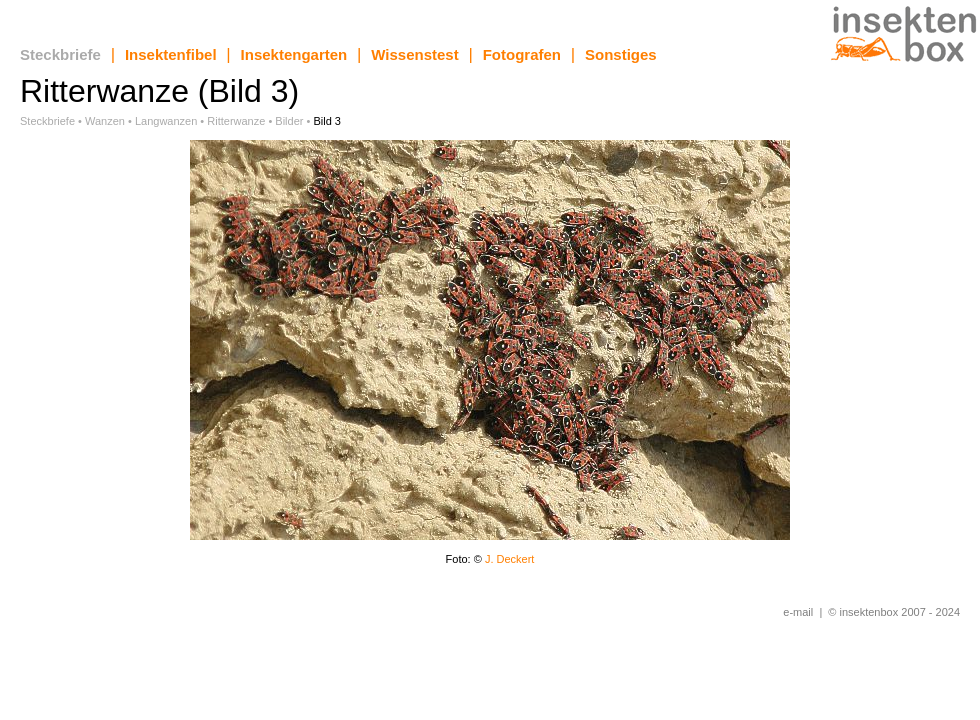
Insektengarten (294, 54)
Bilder (289, 121)
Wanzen (105, 121)
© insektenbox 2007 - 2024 (894, 612)
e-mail (798, 612)
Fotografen (522, 54)
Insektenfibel (171, 54)
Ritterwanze (236, 121)
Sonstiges (621, 54)
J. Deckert (510, 559)
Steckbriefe (60, 54)
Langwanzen (166, 121)
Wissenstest (414, 54)
